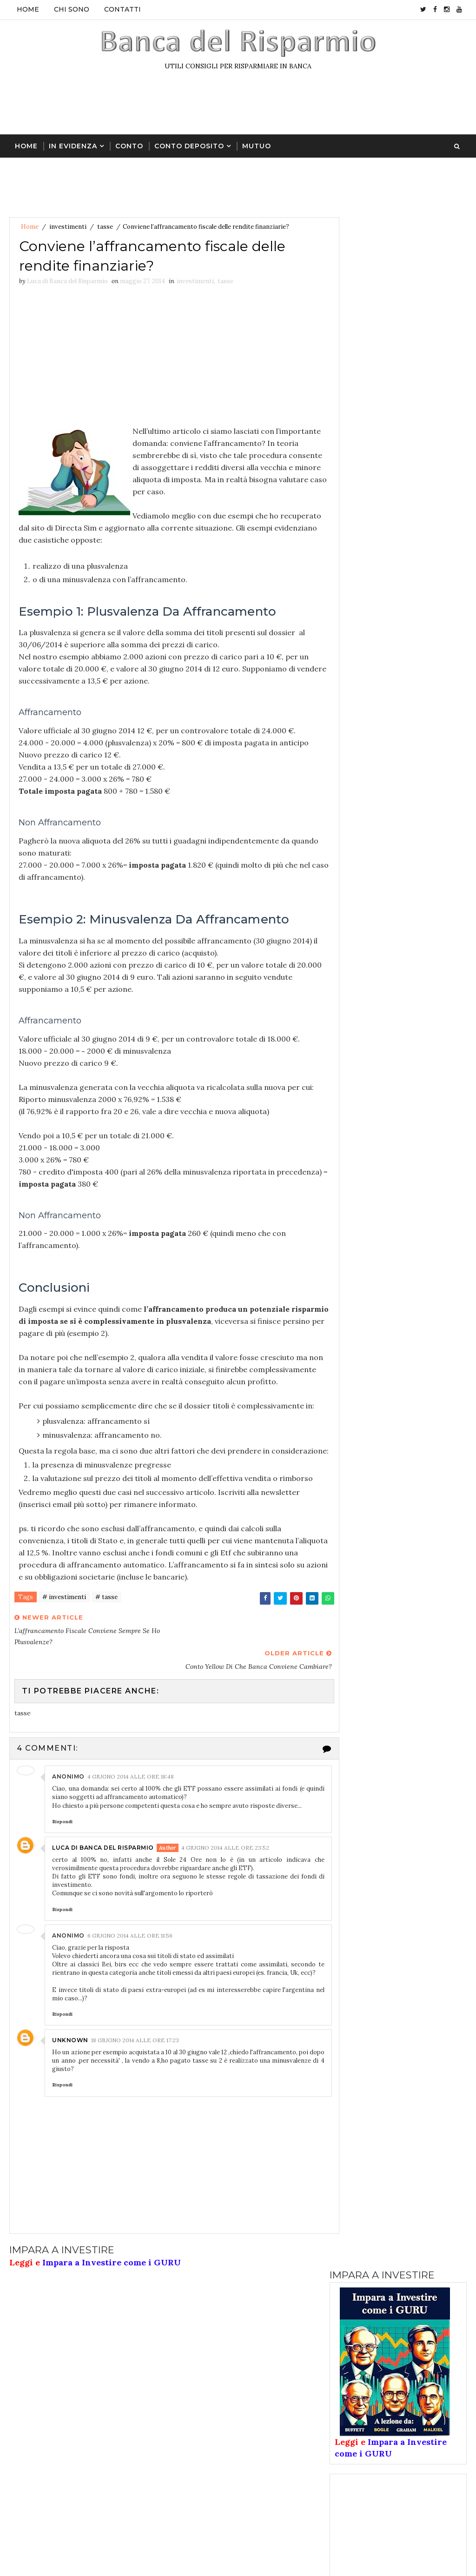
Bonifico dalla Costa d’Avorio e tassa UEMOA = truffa (418, 591)
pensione (352, 966)
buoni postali (408, 819)
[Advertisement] (238, 105)
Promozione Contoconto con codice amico (419, 700)
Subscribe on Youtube (400, 1055)
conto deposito (363, 852)
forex (348, 900)
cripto (420, 868)
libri (346, 933)
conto (349, 835)
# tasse (106, 1659)
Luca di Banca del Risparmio (103, 1884)
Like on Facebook (400, 1035)
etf (344, 884)
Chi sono (71, 9)
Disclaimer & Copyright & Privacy (371, 2488)
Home (28, 9)
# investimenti (64, 1659)
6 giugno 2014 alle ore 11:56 (129, 1972)
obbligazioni (358, 949)
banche (349, 819)
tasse (105, 227)
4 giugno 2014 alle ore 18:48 (130, 1813)
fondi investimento (406, 884)
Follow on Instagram (400, 1074)
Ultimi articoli (364, 741)
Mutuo (256, 145)
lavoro (420, 917)
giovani (396, 900)
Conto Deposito (189, 145)
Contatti (122, 9)
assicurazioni (359, 803)
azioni (417, 803)
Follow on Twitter (400, 1016)
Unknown (70, 2085)
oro (410, 949)
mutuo (391, 933)
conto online (359, 868)
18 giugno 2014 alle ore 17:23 (135, 2085)
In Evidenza (73, 145)
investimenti (67, 227)
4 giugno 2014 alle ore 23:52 (225, 1884)
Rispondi (62, 1858)
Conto (129, 145)
